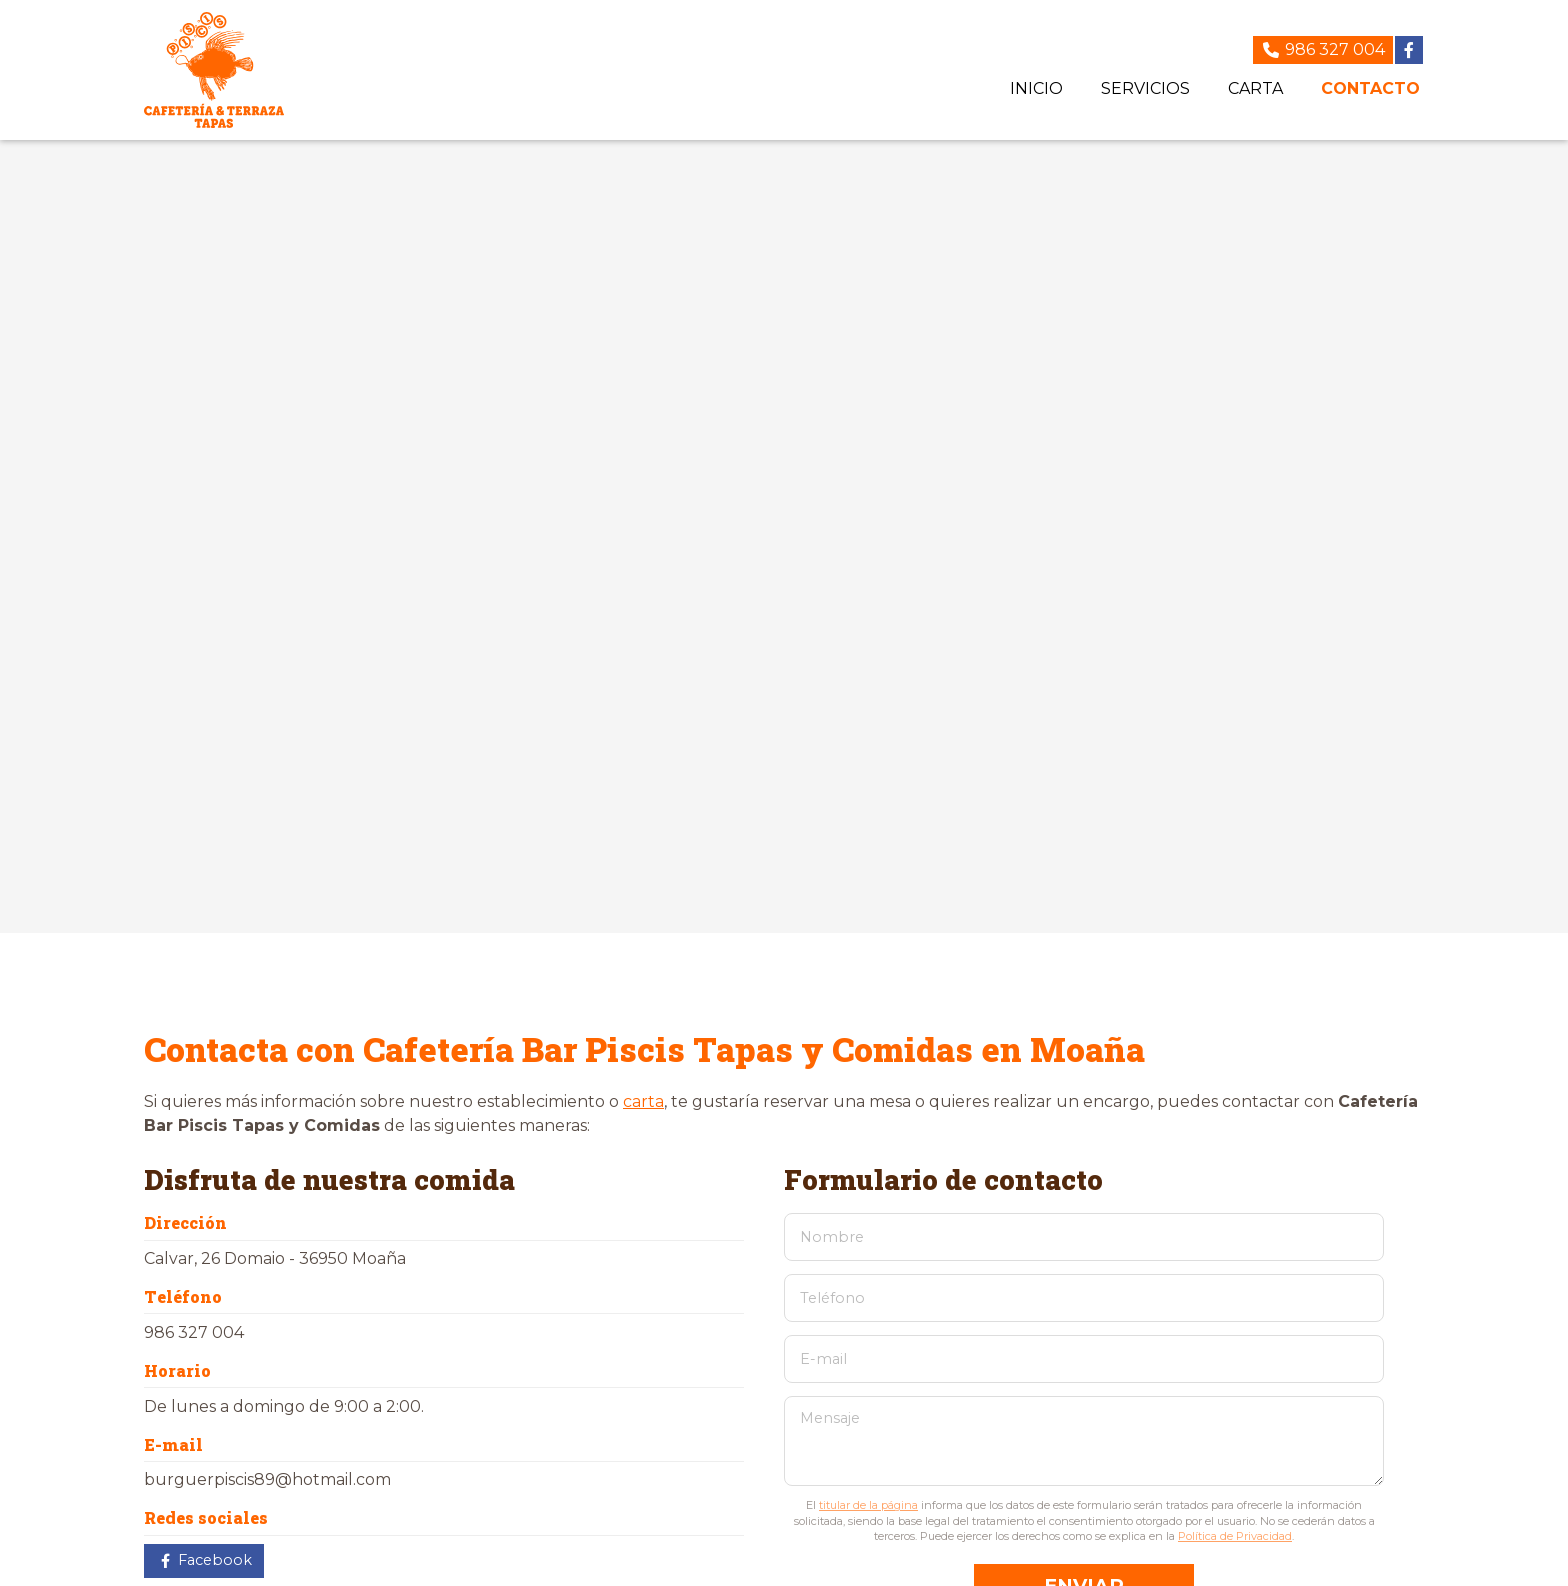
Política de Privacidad (1235, 1536)
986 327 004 (194, 1332)
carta (643, 1101)
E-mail (823, 1359)
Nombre (832, 1237)
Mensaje (830, 1418)
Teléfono (832, 1298)
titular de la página (868, 1505)
